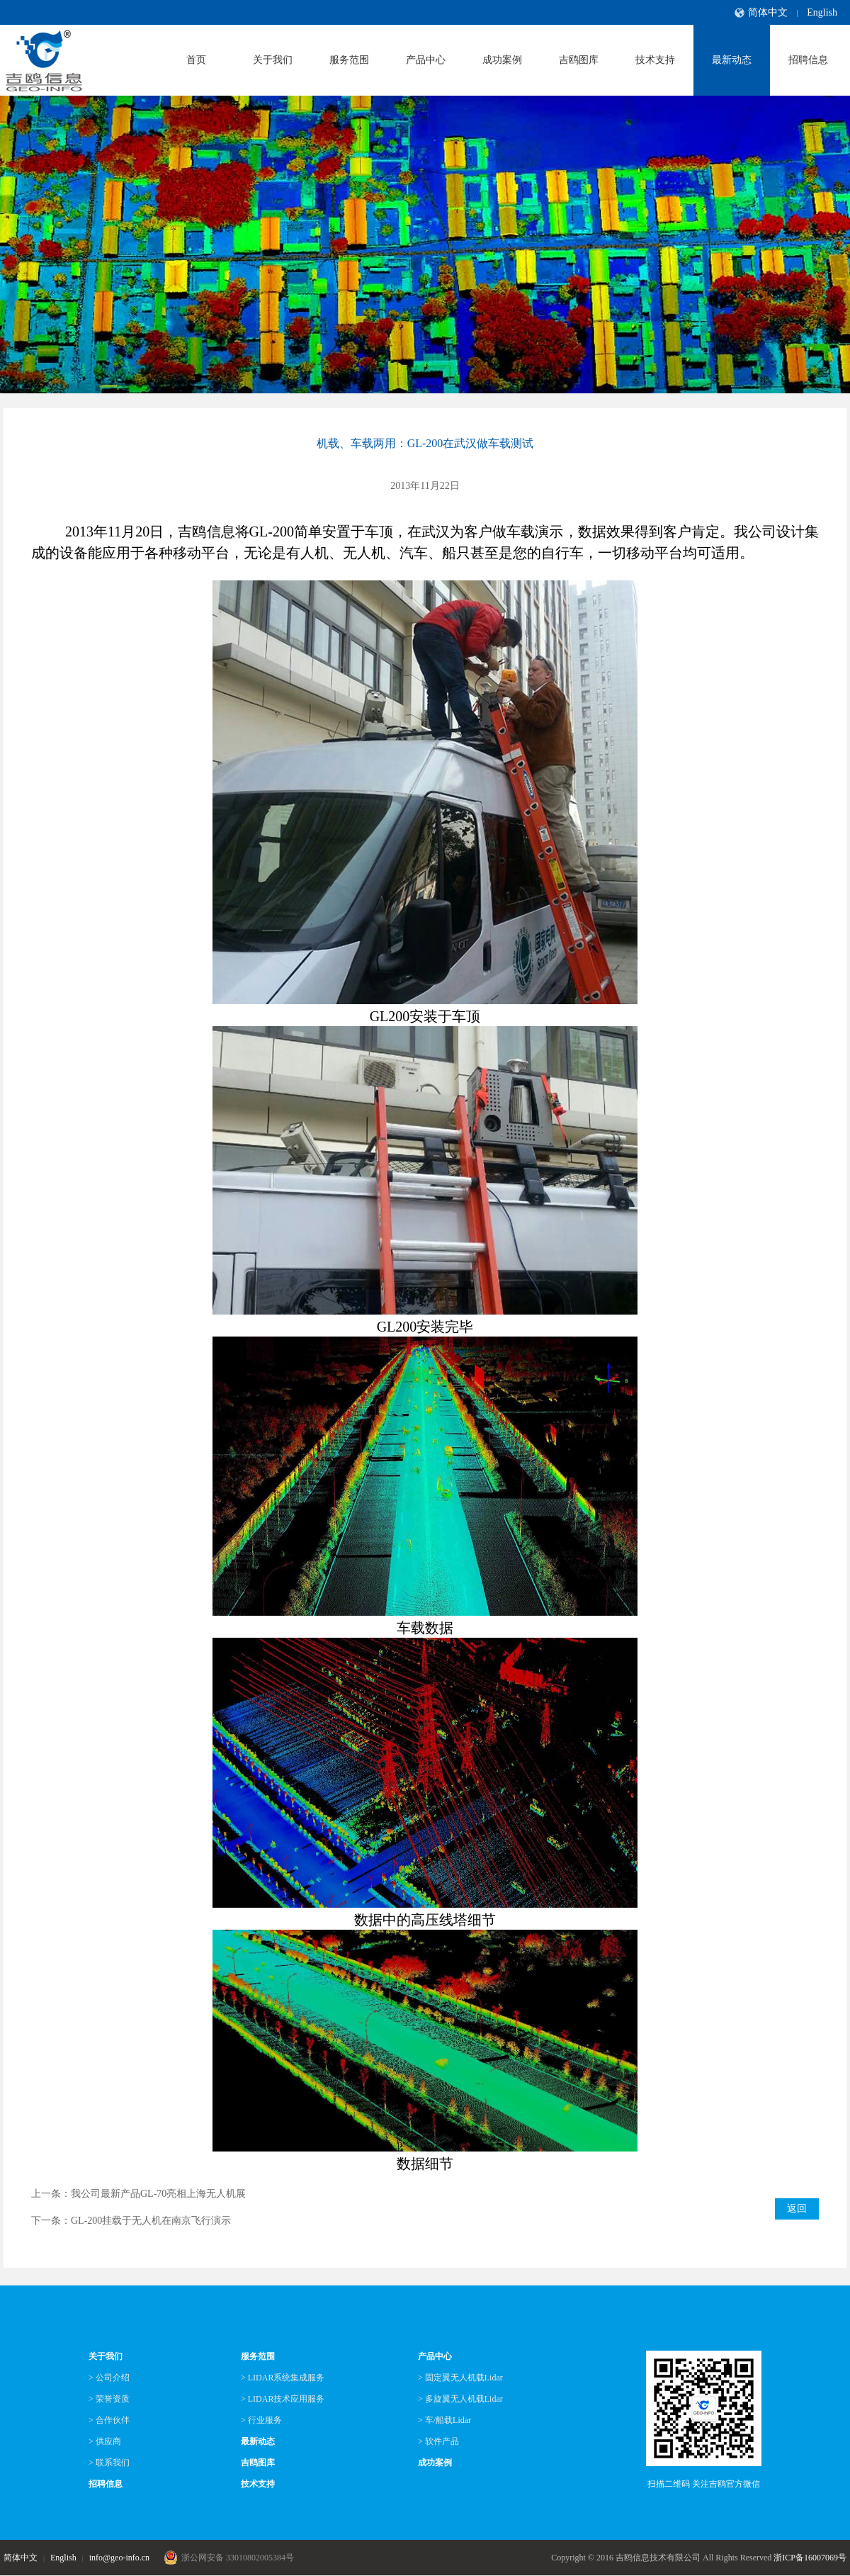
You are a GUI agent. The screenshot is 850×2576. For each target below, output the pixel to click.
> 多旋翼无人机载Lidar (460, 2399)
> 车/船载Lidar (444, 2420)
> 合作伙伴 (109, 2420)
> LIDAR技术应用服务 (282, 2399)
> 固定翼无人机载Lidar (460, 2378)
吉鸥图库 (579, 60)
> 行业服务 (261, 2420)
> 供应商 (105, 2441)
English (822, 12)
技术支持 (655, 60)
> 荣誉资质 (109, 2399)
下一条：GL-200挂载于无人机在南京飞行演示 (131, 2220)
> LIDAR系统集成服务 (282, 2378)
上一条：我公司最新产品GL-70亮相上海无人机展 (138, 2193)
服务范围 (349, 60)
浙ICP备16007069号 (810, 2558)
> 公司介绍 (109, 2378)
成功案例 (502, 60)
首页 (196, 60)
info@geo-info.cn (119, 2558)
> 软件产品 (438, 2441)
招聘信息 (808, 60)
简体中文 (768, 12)
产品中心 (426, 60)
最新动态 (732, 60)
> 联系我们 (109, 2463)
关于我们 (273, 60)
